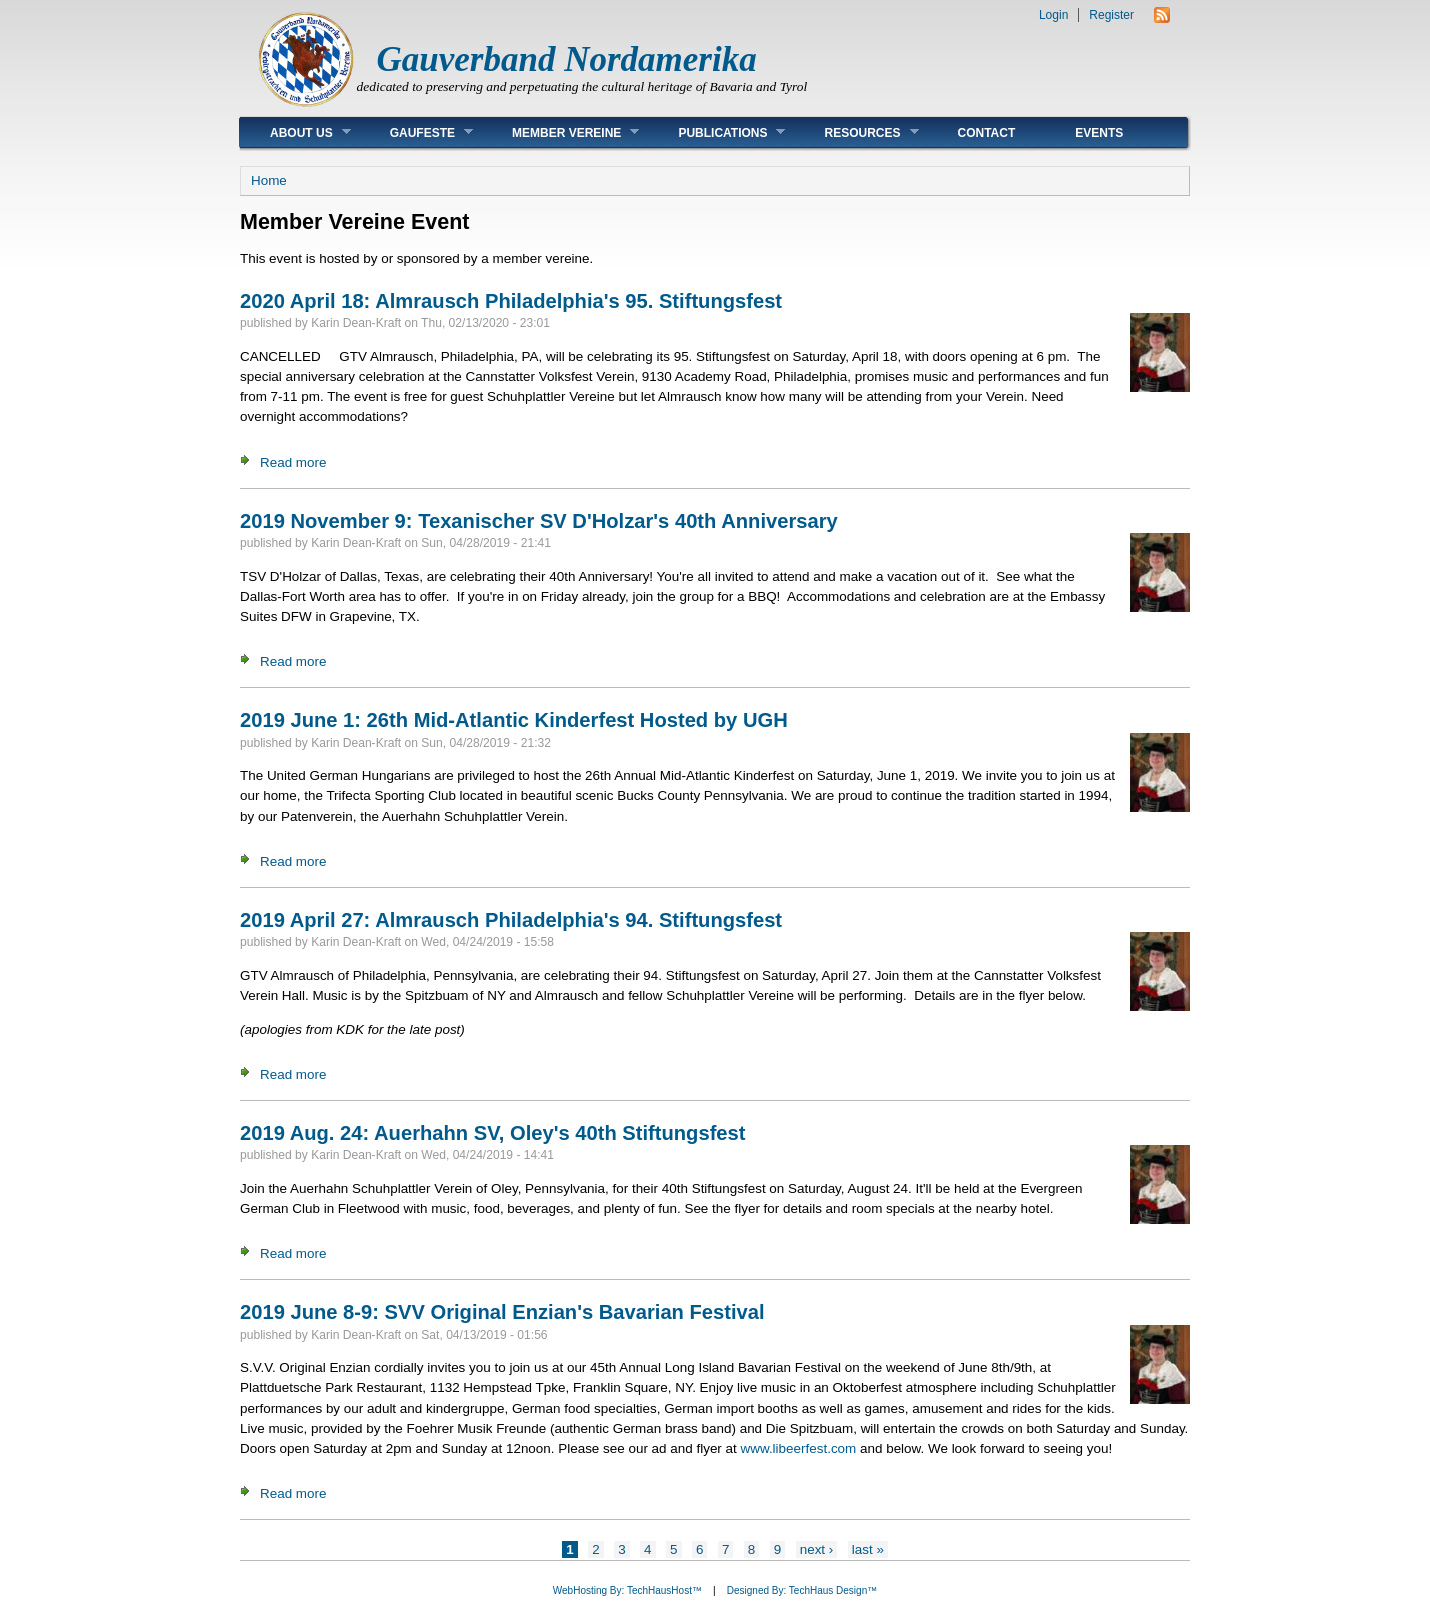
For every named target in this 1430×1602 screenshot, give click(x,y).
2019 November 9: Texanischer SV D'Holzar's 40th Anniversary (539, 521)
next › (817, 1549)
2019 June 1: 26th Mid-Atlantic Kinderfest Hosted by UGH (514, 720)
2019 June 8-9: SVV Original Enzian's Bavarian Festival (502, 1312)
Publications (716, 132)
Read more (293, 462)
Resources (856, 132)
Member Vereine (560, 132)
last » (868, 1549)
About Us (295, 132)
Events (1099, 133)
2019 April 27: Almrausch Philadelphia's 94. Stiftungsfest (511, 920)
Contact (987, 133)
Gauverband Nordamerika (567, 59)
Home (269, 180)
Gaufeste (416, 132)
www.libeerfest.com (799, 1448)
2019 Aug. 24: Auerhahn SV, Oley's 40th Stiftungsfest (492, 1133)
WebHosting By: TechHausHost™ (627, 1590)
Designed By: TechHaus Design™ (802, 1590)
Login (1053, 15)
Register (1111, 15)
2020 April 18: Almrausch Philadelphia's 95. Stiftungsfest (511, 301)
